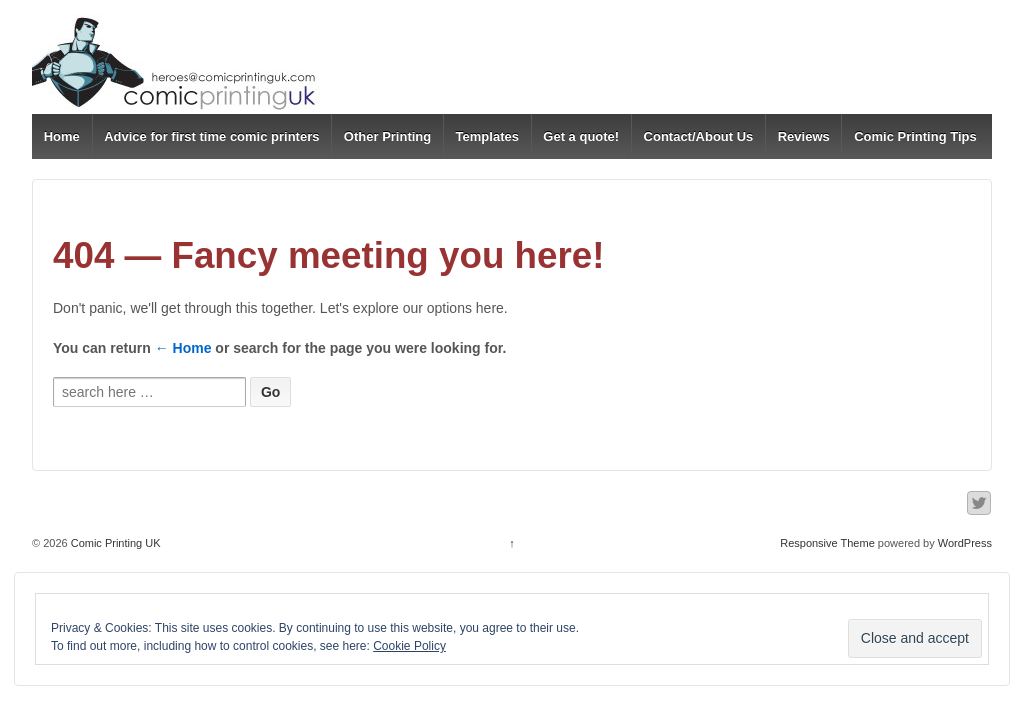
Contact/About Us (699, 136)
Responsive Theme (827, 543)
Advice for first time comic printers (211, 136)
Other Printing (387, 136)
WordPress (965, 543)
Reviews (804, 136)
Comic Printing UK (114, 543)
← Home (183, 348)
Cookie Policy (409, 646)
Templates (487, 136)
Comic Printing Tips (915, 136)
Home (62, 136)
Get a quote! (581, 136)
